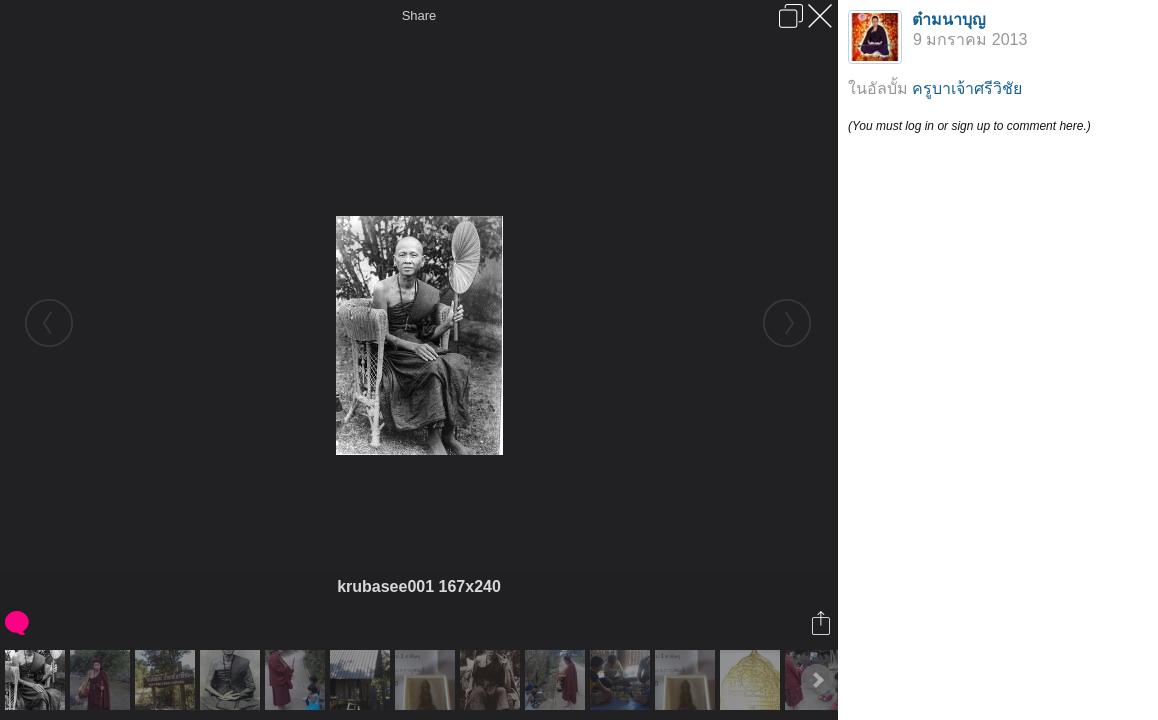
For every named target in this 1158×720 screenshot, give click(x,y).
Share (419, 15)
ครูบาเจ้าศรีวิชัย (967, 88)
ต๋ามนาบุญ (949, 19)
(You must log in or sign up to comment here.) (969, 126)
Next (817, 680)
